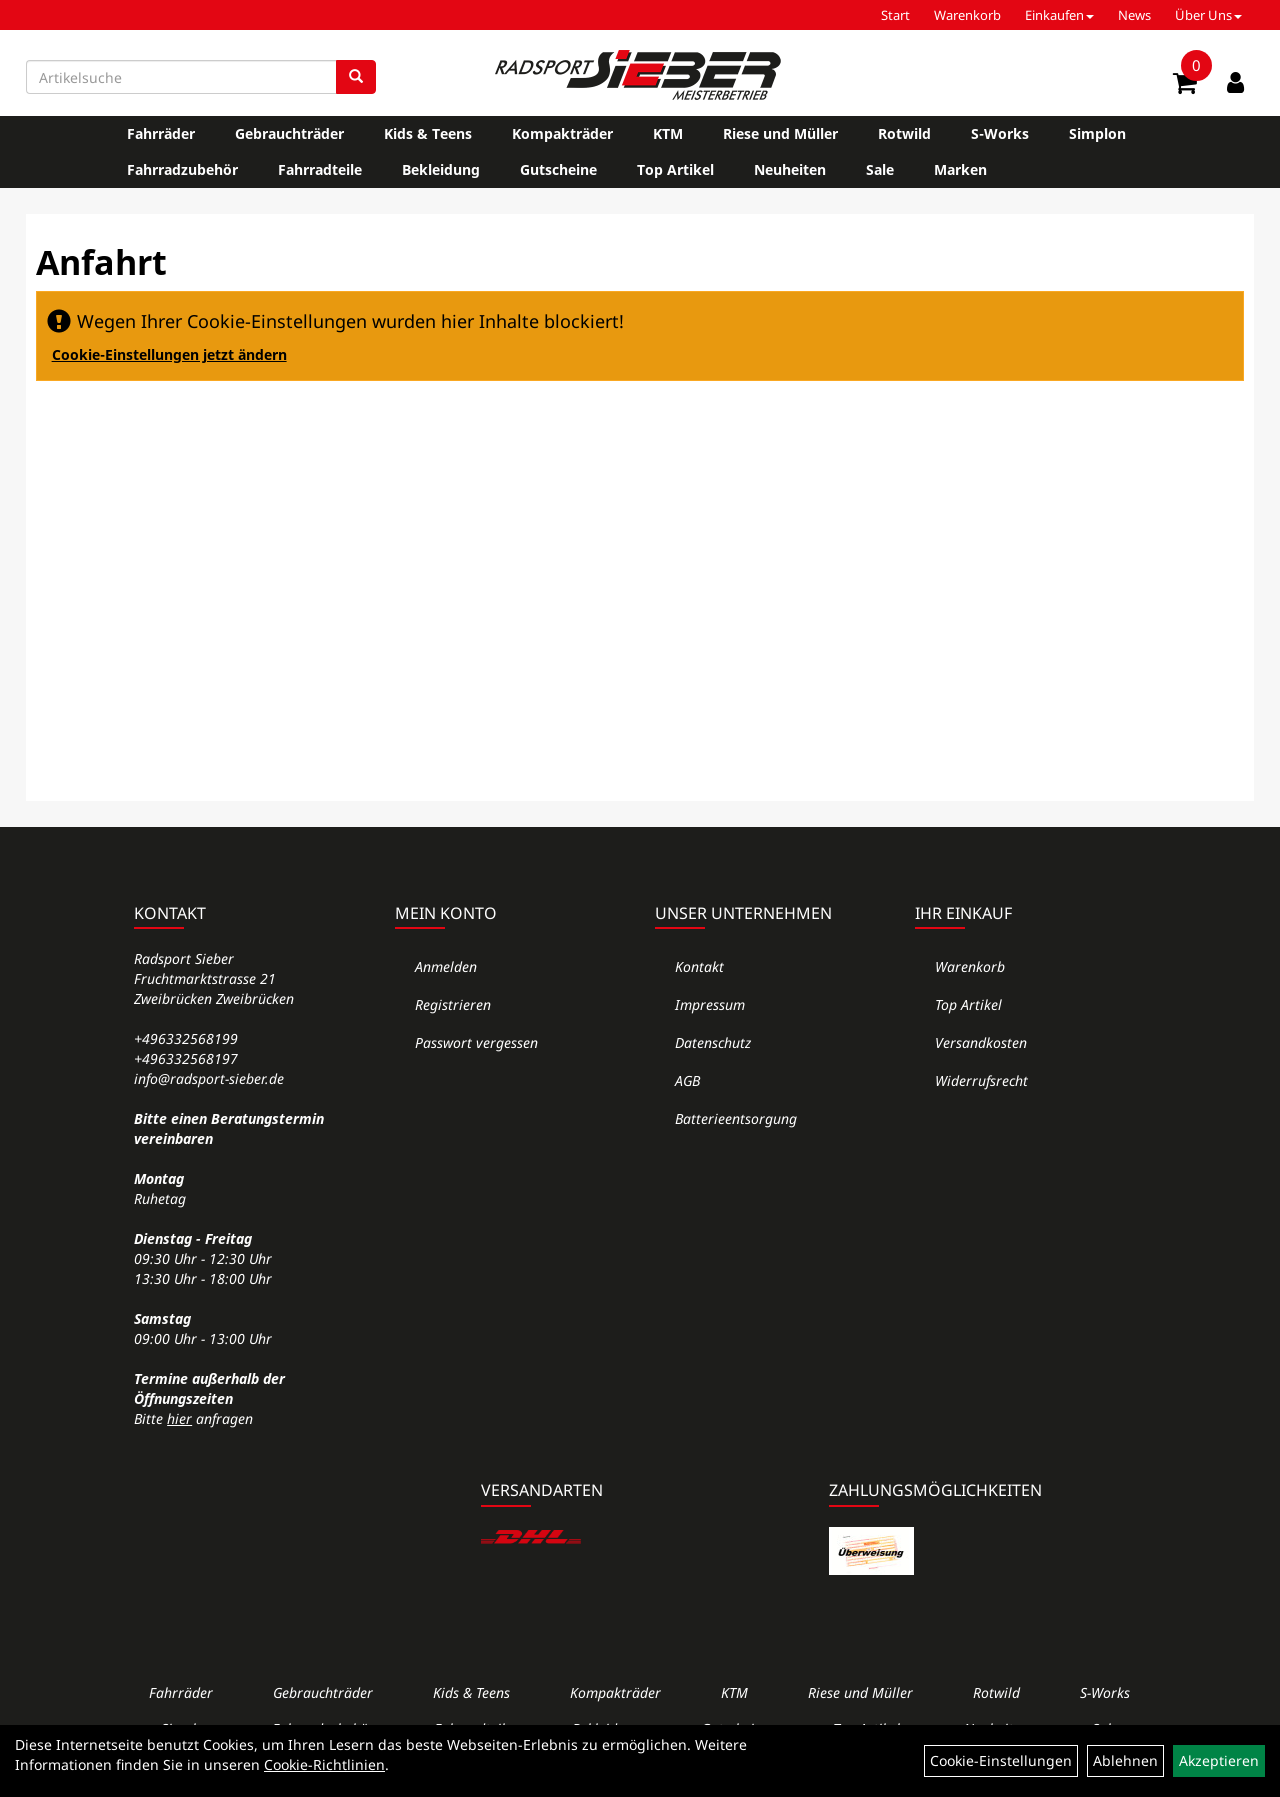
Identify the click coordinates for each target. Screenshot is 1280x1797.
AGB (687, 1080)
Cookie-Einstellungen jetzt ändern (169, 354)
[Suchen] (356, 77)
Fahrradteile (320, 169)
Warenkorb (967, 15)
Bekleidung (441, 169)
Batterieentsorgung (736, 1118)
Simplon (1097, 133)
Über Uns (1208, 15)
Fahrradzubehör (182, 169)
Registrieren (453, 1004)
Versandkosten (981, 1042)
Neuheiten (790, 169)
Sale (880, 169)
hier (179, 1418)
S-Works (1000, 133)
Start (895, 15)
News (1134, 15)
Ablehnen (1125, 1760)
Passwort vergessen (476, 1042)
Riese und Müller (780, 133)
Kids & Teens (428, 133)
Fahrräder (161, 133)
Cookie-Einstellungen (1001, 1760)
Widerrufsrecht (981, 1080)
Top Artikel (675, 169)
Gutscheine (558, 169)
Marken (960, 169)
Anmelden (446, 966)
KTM (668, 133)
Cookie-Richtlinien (324, 1764)
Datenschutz (713, 1042)
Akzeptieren (1219, 1760)
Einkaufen (1059, 15)
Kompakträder (562, 133)
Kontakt (699, 966)
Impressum (710, 1004)
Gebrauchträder (289, 133)
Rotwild (904, 133)
